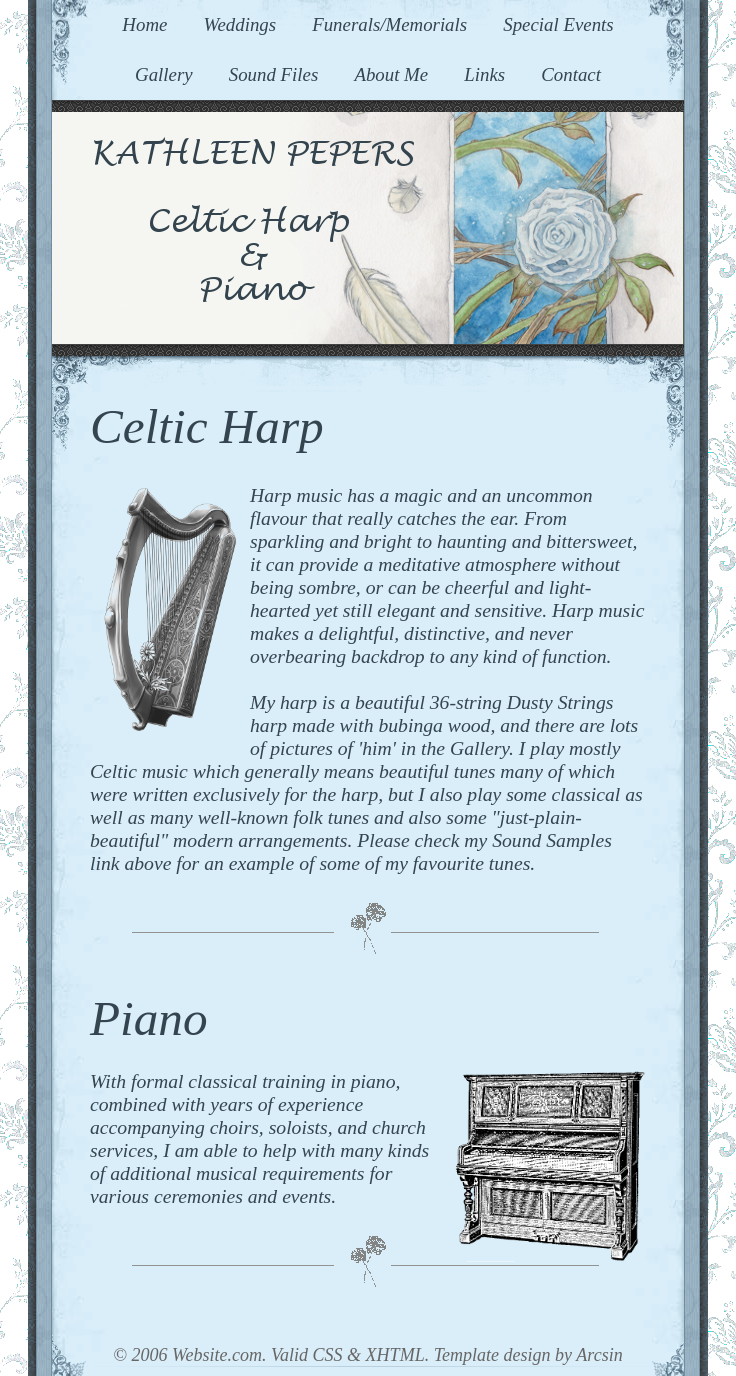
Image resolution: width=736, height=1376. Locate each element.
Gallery (164, 74)
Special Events (558, 24)
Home (144, 24)
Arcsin (599, 1355)
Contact (571, 74)
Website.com (217, 1355)
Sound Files (274, 74)
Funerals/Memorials (389, 24)
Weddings (239, 24)
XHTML (395, 1355)
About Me (391, 74)
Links (484, 74)
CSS (328, 1355)
